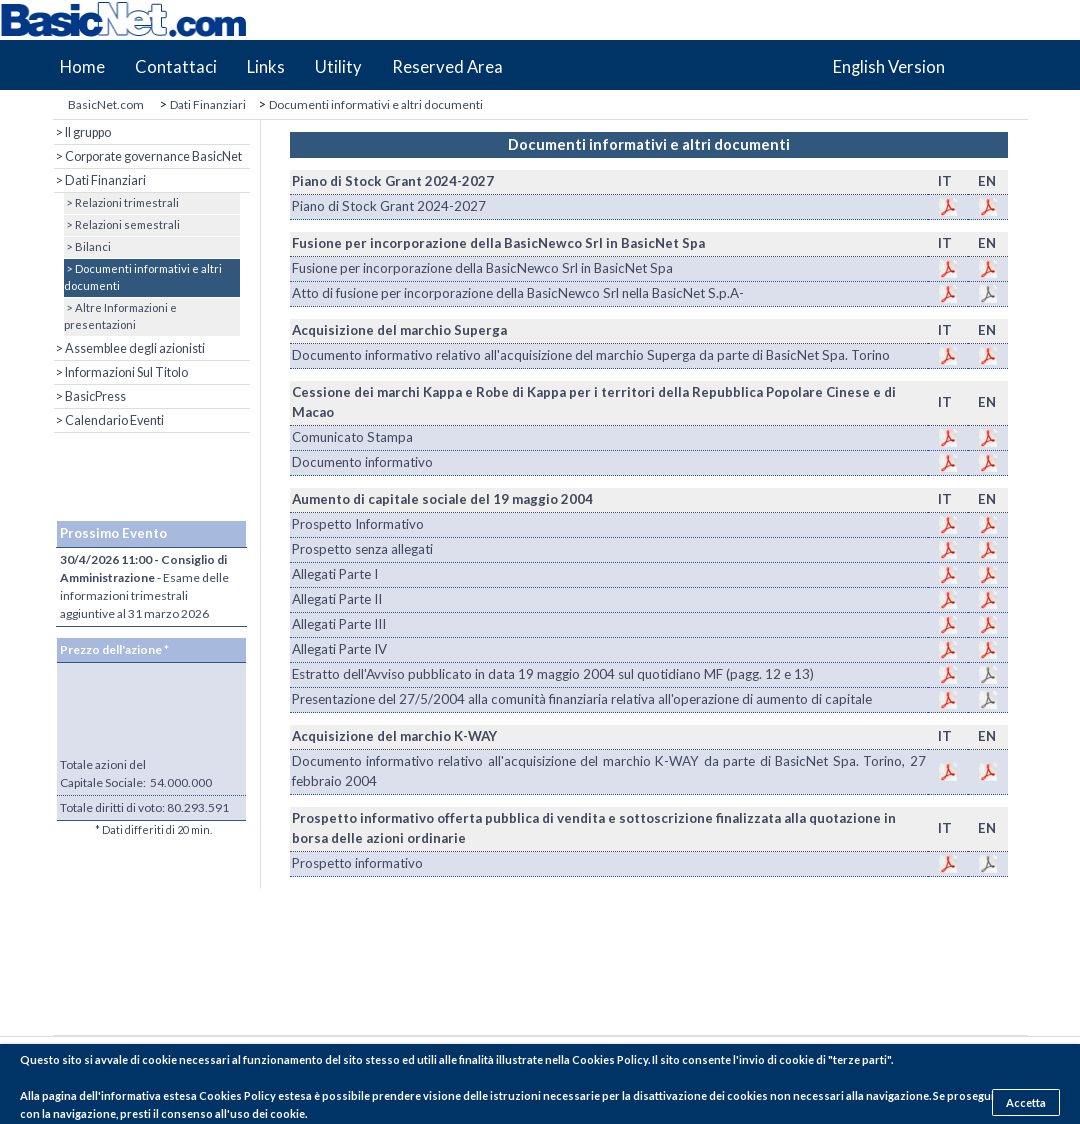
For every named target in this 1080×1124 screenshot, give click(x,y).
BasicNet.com (106, 104)
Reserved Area (447, 67)
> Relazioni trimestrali (121, 202)
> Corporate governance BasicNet (148, 156)
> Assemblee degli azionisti (129, 348)
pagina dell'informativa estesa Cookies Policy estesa (177, 1095)
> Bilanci (87, 246)
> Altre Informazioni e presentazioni (120, 316)
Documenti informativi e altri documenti (376, 104)
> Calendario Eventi (109, 420)
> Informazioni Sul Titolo (121, 372)
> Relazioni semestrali (122, 224)
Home (82, 67)
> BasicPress (90, 396)
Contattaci (176, 67)
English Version (889, 67)
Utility (338, 67)
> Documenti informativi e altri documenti (143, 277)
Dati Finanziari (208, 104)
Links (266, 67)
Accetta (1026, 1102)
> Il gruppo (82, 132)
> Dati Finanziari (100, 180)
